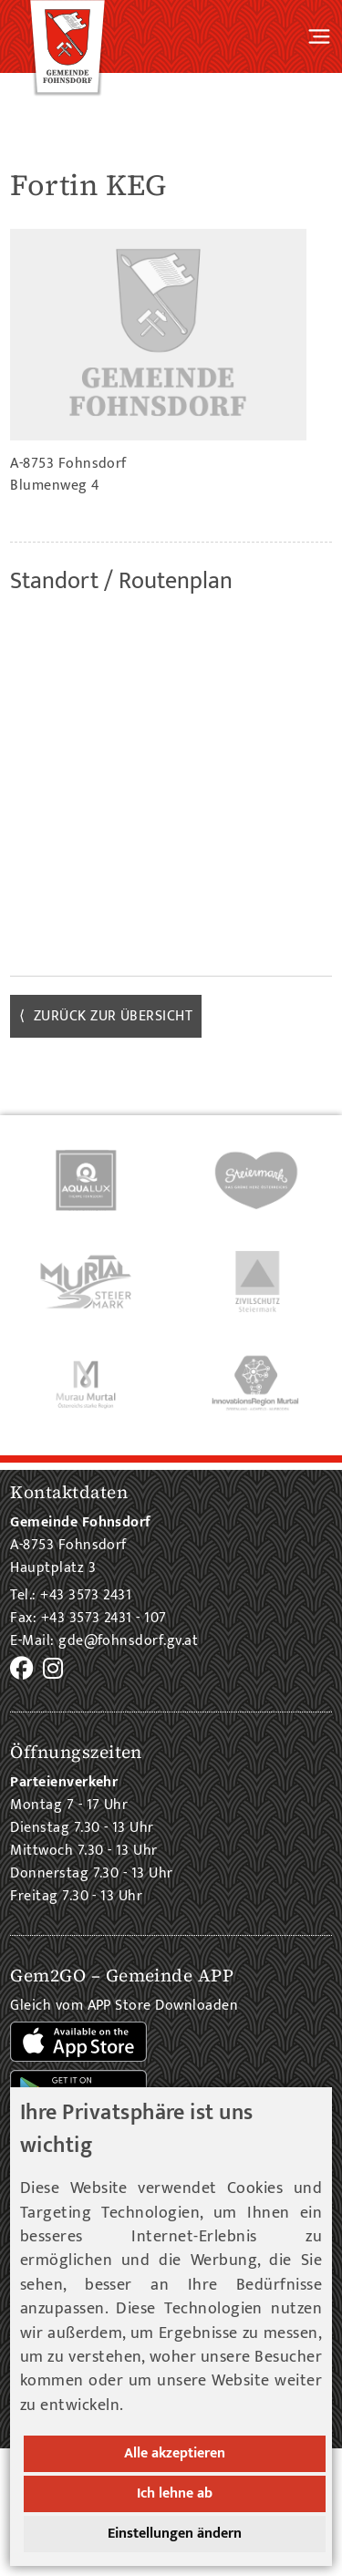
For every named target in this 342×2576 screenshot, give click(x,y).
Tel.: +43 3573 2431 (70, 1595)
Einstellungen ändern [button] (175, 2533)
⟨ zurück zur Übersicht (105, 1016)
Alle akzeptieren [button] (174, 2453)
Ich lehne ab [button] (174, 2493)
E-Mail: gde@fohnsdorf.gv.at (104, 1641)
